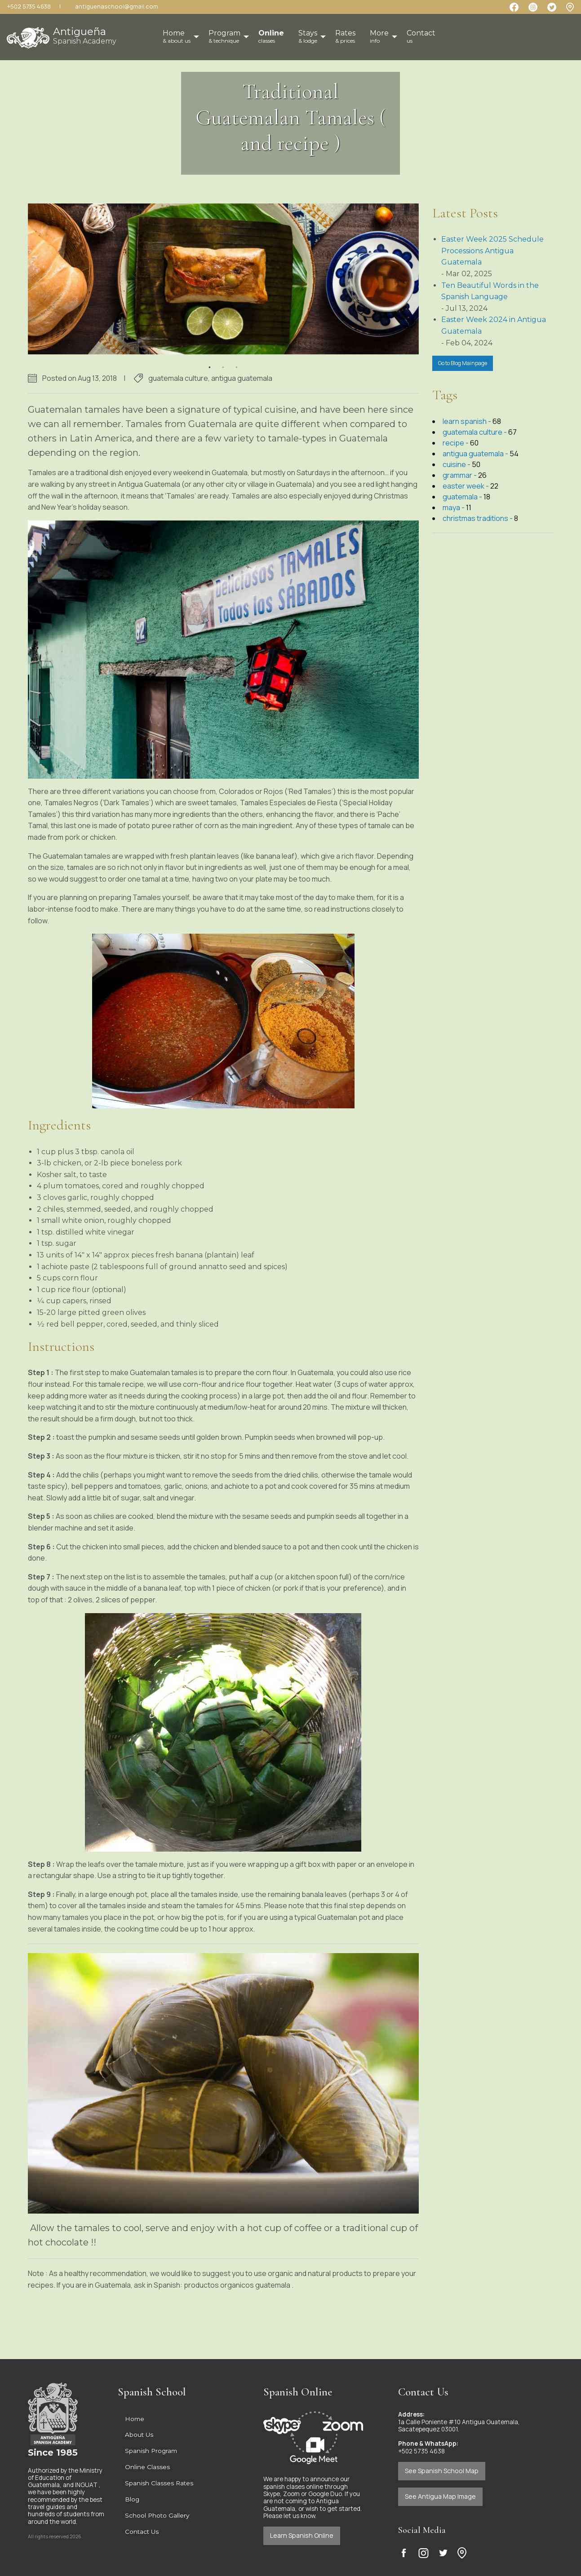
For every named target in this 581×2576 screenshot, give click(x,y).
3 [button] (236, 361)
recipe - (456, 443)
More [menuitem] (379, 36)
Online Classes (147, 2466)
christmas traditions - (478, 518)
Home (134, 2418)
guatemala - (463, 497)
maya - (454, 507)
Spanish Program (151, 2450)
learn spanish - (467, 421)
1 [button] (209, 361)
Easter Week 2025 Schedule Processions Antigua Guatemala (492, 250)
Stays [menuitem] (307, 36)
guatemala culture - (475, 432)
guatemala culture (178, 378)
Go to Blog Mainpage (462, 363)
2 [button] (223, 361)
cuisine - (457, 464)
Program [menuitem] (224, 36)
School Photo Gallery (157, 2515)
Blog (132, 2499)
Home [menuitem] (177, 36)
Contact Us (142, 2531)
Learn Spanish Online (301, 2535)
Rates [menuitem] (345, 36)
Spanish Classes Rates (159, 2483)
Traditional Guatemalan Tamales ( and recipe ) (291, 117)
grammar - (460, 475)
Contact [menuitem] (421, 36)
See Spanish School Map (442, 2470)
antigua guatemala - (476, 454)
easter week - (466, 486)
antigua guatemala (241, 378)
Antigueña (84, 35)
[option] (223, 279)
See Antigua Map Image (440, 2496)
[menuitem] (271, 37)
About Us (139, 2434)
